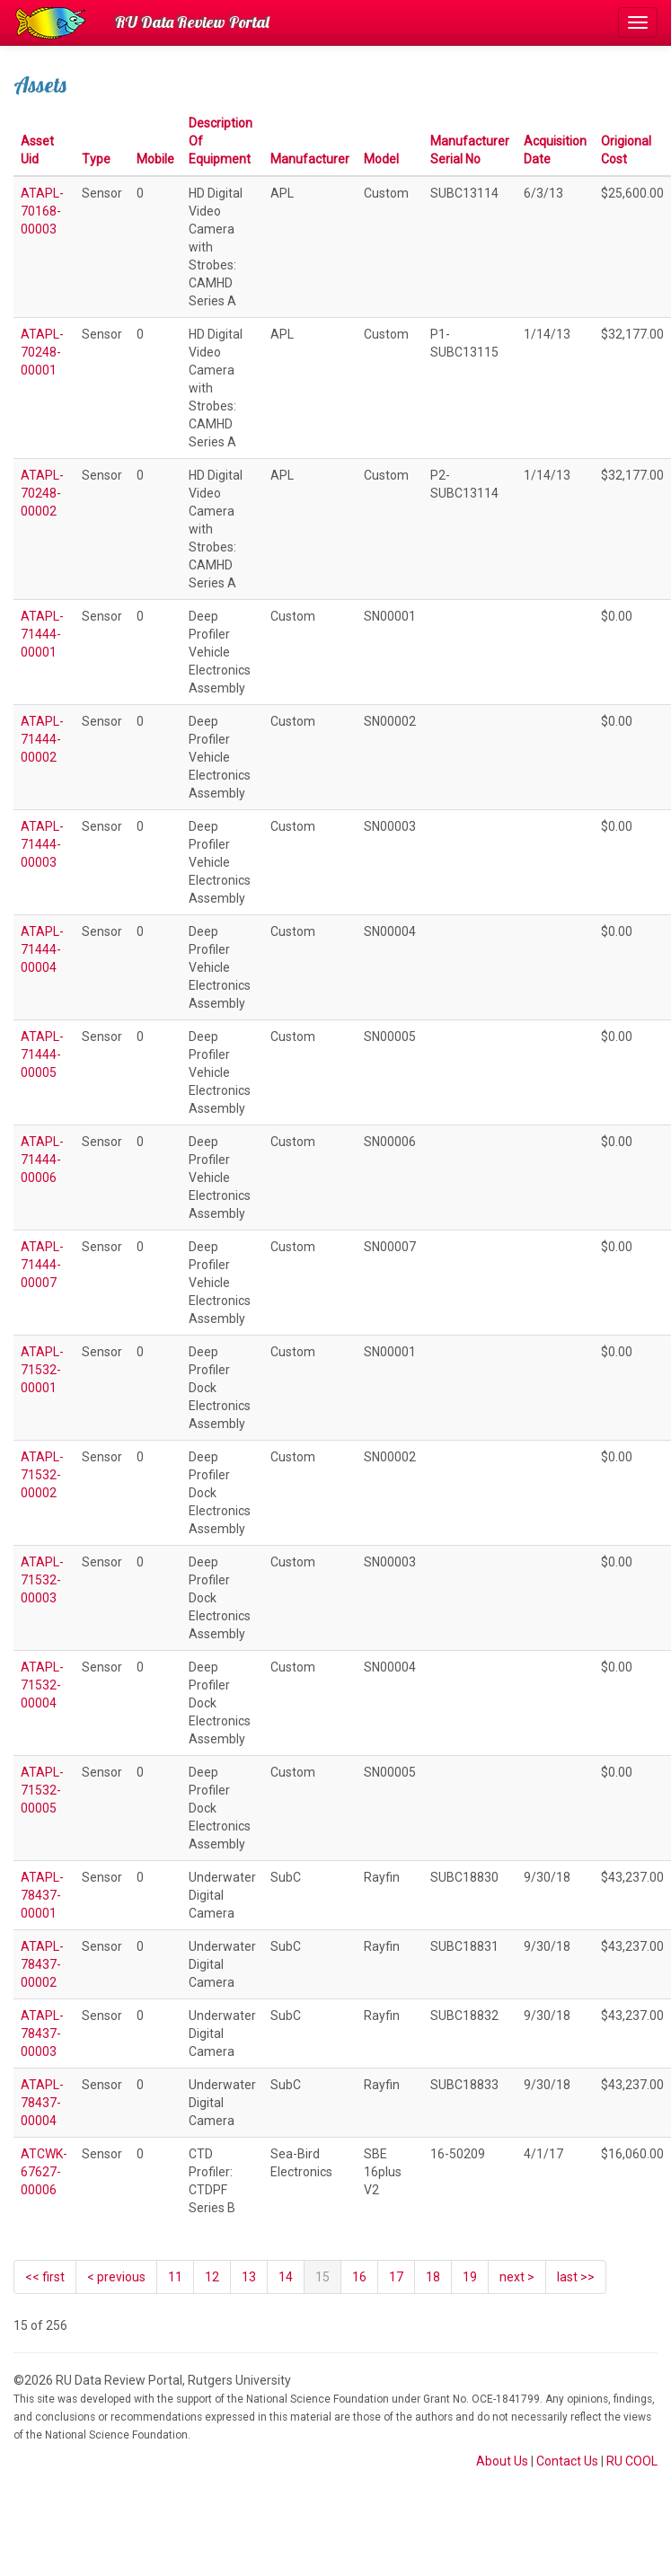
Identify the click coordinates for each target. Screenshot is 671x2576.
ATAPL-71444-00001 (42, 634)
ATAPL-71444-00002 (42, 739)
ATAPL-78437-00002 (42, 1964)
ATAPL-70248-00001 (42, 352)
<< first (45, 2277)
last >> (576, 2277)
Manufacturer (309, 159)
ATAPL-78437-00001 (42, 1895)
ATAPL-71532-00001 (42, 1370)
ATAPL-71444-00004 (42, 949)
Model (381, 159)
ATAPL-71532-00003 (42, 1580)
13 (249, 2277)
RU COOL (632, 2461)
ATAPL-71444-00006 (42, 1159)
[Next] (517, 2277)
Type (96, 159)
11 (175, 2277)
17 (396, 2277)
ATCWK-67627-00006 (44, 2172)
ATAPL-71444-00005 (42, 1054)
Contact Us (567, 2461)
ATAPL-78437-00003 (42, 2033)
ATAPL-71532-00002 (42, 1475)
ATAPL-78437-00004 (42, 2103)
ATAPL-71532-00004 (42, 1685)
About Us (502, 2461)
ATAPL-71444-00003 (42, 844)
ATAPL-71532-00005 (42, 1790)
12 (212, 2277)
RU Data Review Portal (192, 22)
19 (470, 2277)
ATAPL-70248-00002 (42, 493)
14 (285, 2277)
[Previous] (116, 2277)
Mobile (155, 159)
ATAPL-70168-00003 (42, 211)
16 (359, 2277)
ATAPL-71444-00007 (42, 1264)
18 (433, 2277)
